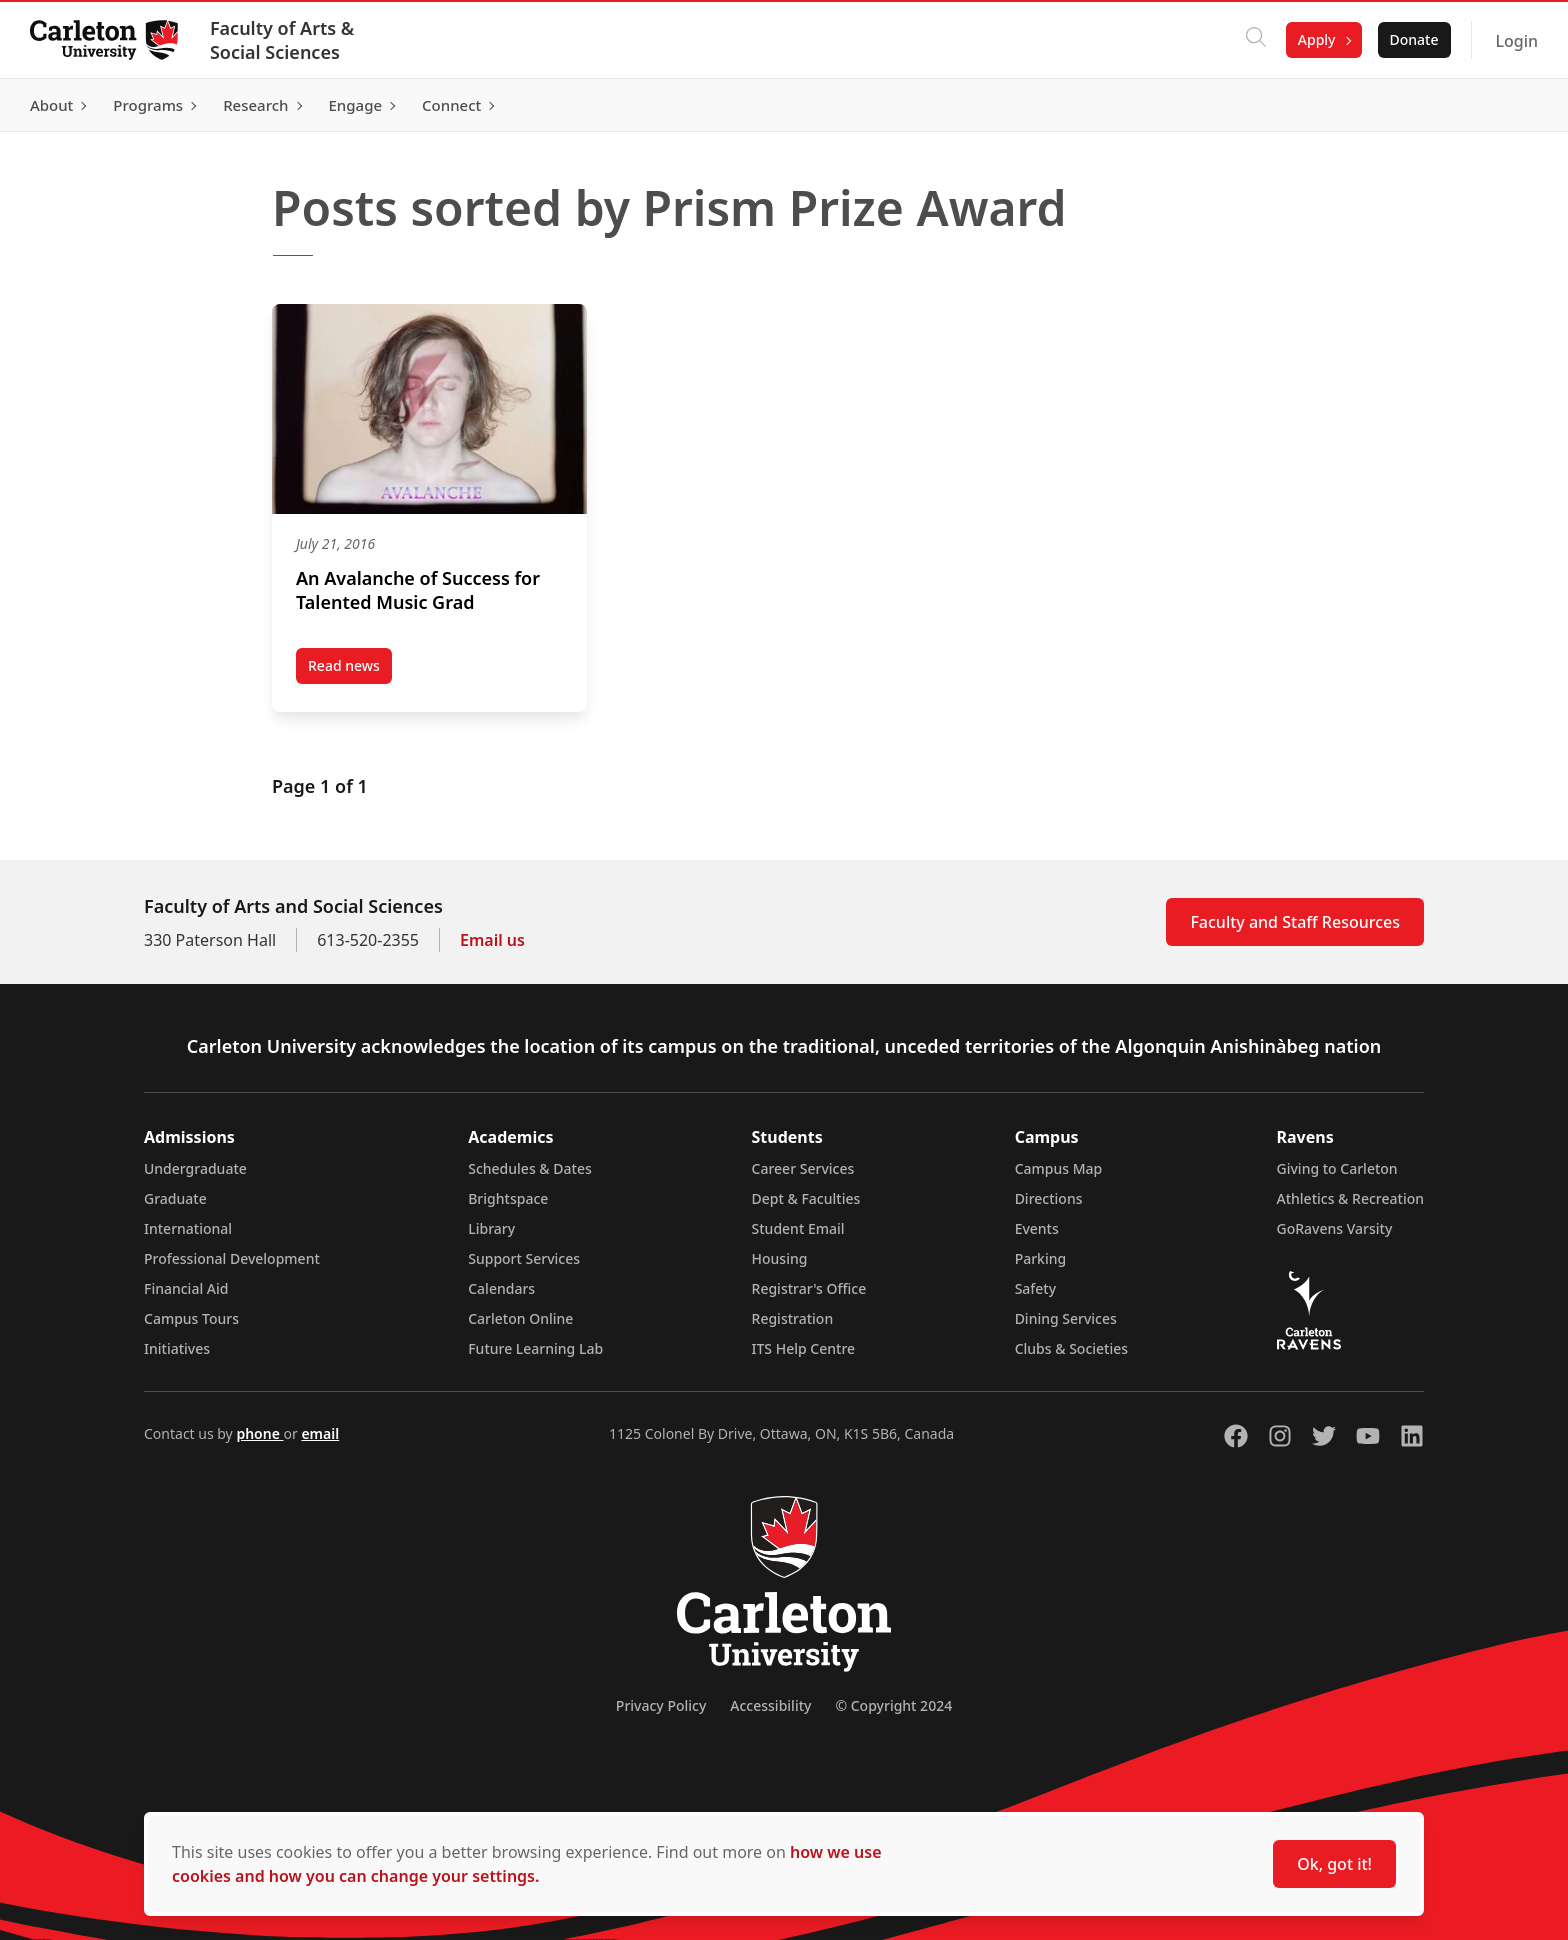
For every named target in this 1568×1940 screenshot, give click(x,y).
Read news (350, 670)
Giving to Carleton (1337, 1168)
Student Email (798, 1228)
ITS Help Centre (804, 1348)
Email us (492, 940)
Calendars (501, 1288)
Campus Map (1059, 1168)
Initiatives (177, 1348)
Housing (780, 1258)
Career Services (803, 1168)
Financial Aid (186, 1288)
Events (1037, 1228)
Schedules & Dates (530, 1168)
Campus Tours (191, 1318)
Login (1514, 41)
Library (491, 1228)
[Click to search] (1254, 40)
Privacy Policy (661, 1705)
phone (259, 1433)
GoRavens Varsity (1335, 1228)
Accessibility (770, 1705)
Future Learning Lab (535, 1348)
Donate (1411, 39)
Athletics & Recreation (1350, 1198)
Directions (1049, 1198)
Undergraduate (195, 1168)
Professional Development (232, 1258)
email (320, 1433)
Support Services (524, 1258)
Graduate (175, 1198)
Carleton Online (520, 1318)
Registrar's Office (809, 1288)
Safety (1036, 1288)
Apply (1315, 39)
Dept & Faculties (806, 1198)
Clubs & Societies (1071, 1348)
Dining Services (1066, 1318)
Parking (1041, 1258)
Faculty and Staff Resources (1295, 922)
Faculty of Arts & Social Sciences (284, 40)
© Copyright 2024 (893, 1705)
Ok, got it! (1334, 1864)
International (188, 1228)
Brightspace (508, 1198)
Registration (793, 1318)
